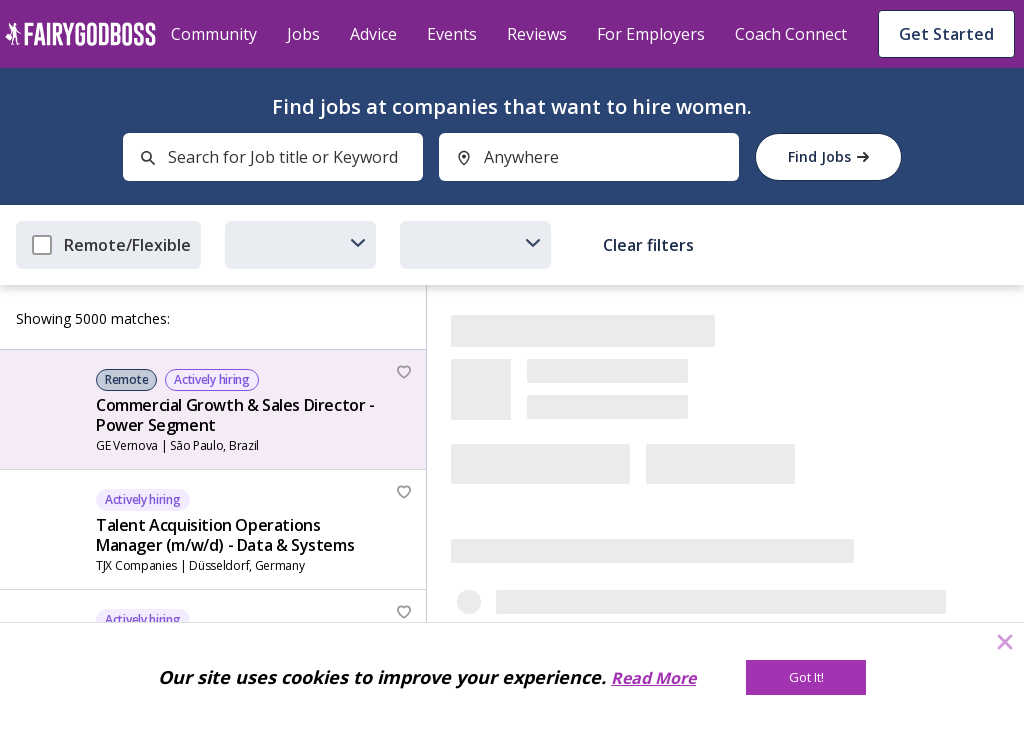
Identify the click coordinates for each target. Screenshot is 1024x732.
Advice (373, 34)
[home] (80, 34)
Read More (653, 678)
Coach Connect (791, 34)
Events (452, 34)
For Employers (651, 34)
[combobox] (273, 157)
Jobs (303, 34)
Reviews (537, 34)
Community (214, 34)
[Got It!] (806, 677)
